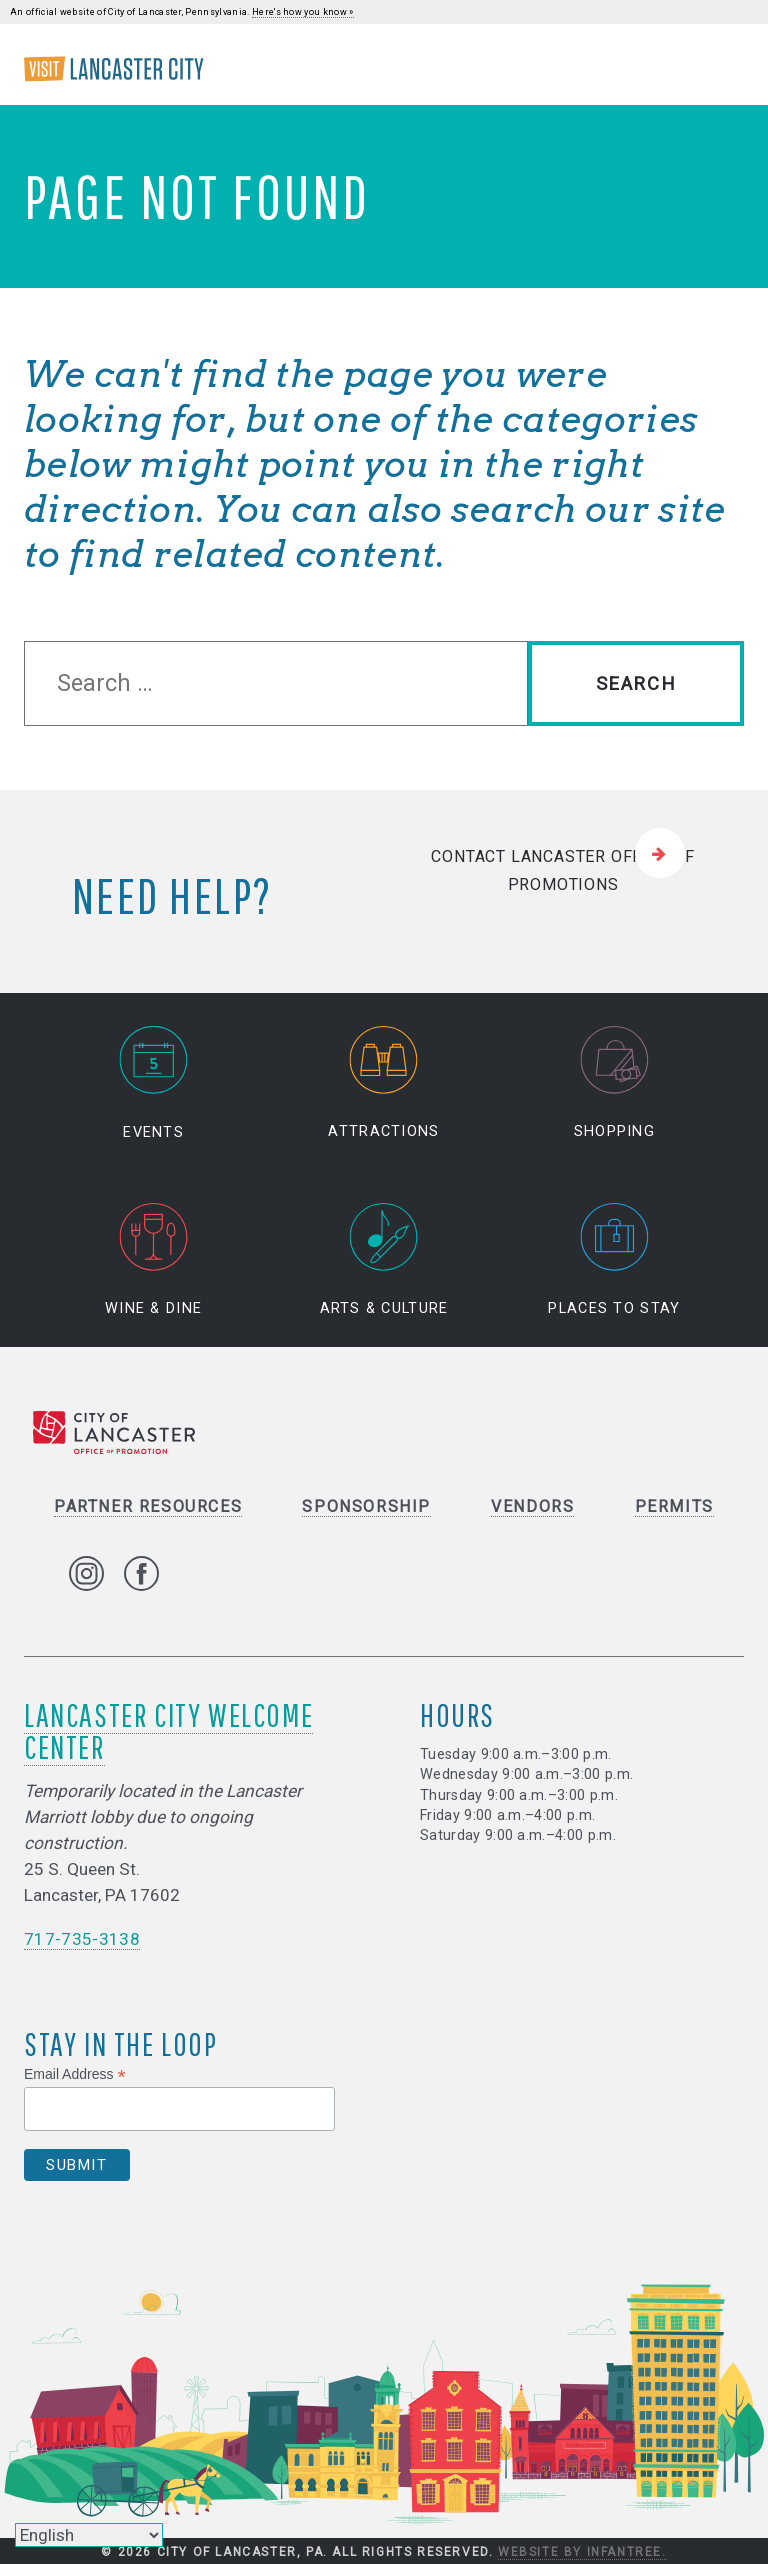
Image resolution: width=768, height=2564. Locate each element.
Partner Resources (148, 1506)
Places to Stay (614, 1260)
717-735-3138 (82, 1939)
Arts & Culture (384, 1260)
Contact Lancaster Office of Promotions (563, 870)
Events (154, 1083)
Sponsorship (366, 1506)
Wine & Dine (153, 1260)
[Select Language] (89, 2535)
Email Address (75, 2075)
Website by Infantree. (582, 2552)
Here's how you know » (303, 12)
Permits (674, 1506)
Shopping (614, 1083)
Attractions (383, 1083)
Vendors (532, 1506)
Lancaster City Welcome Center (168, 1730)
